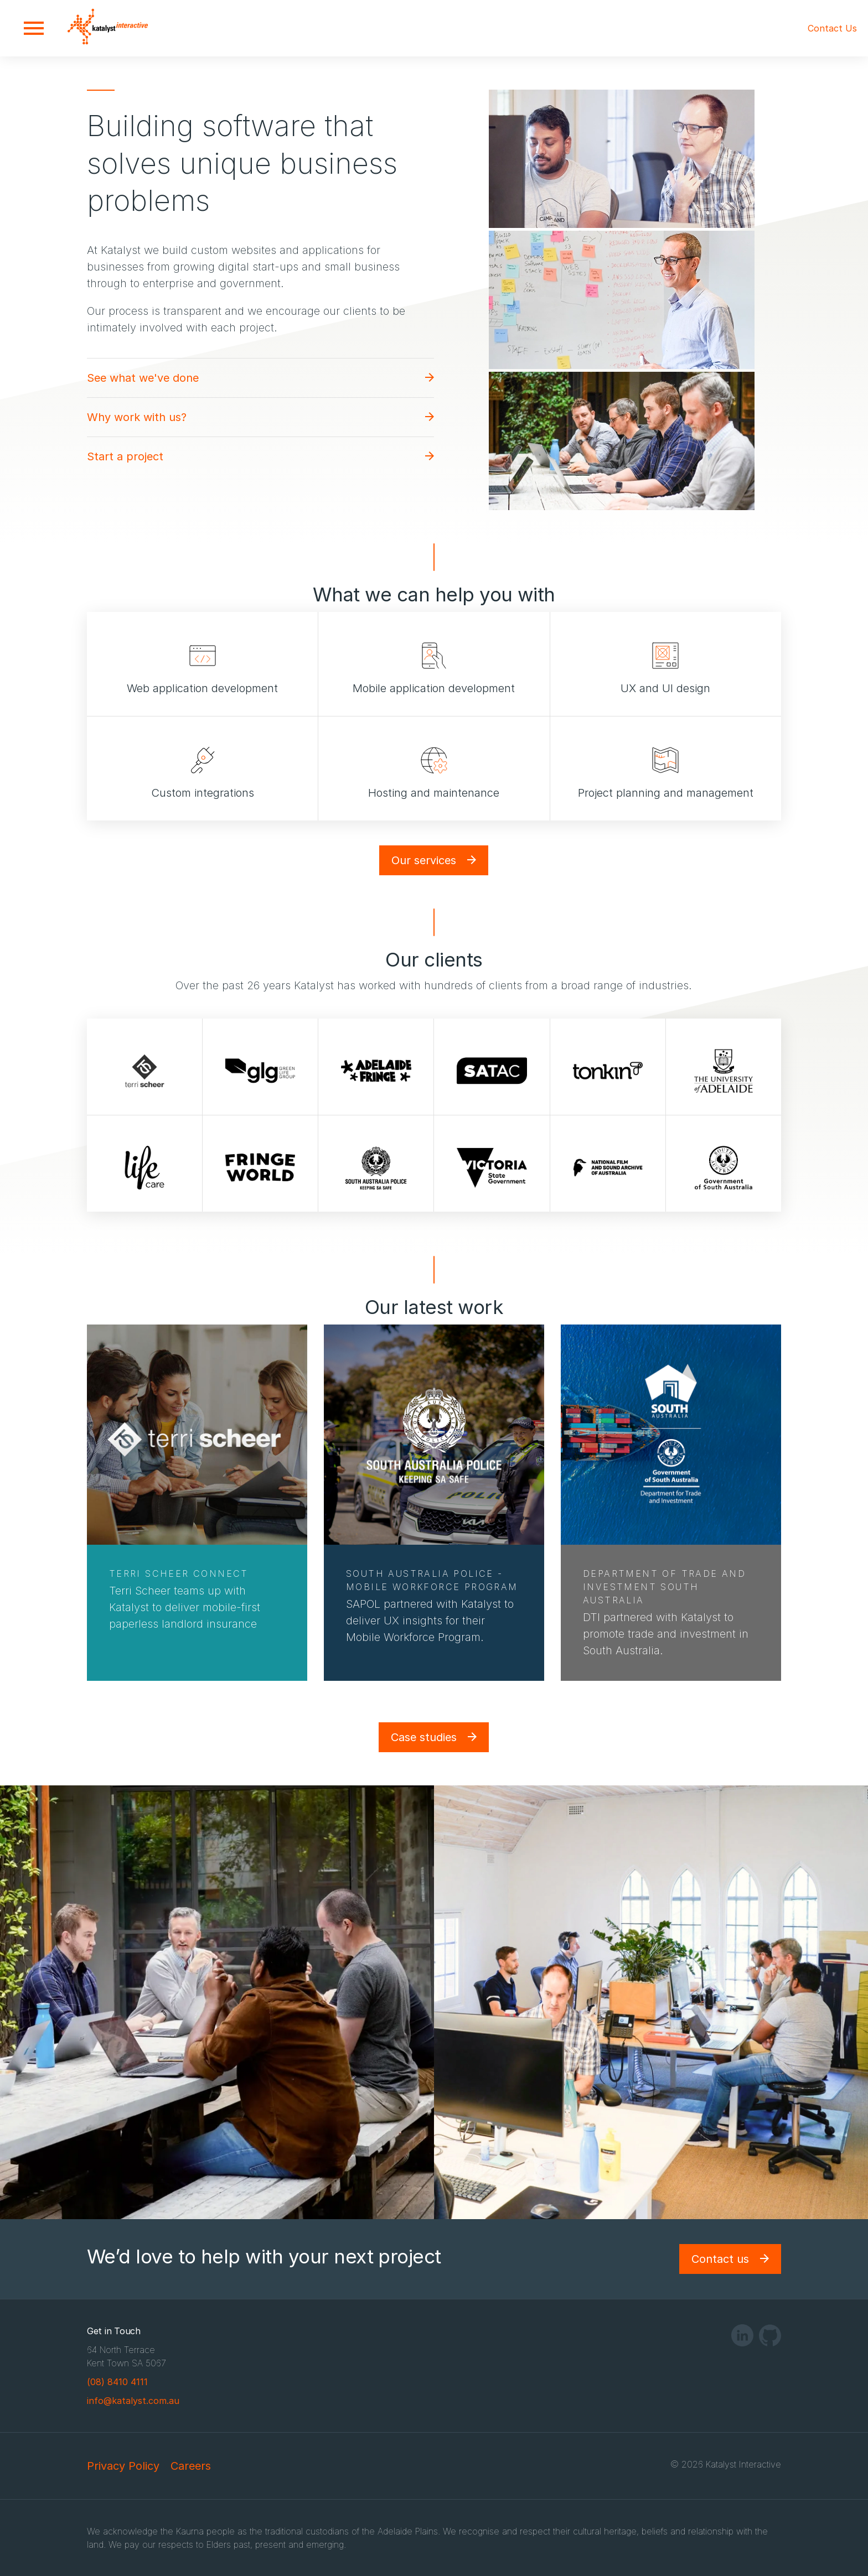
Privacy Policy (123, 2466)
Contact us (720, 2259)
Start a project (125, 456)
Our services (423, 860)
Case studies (424, 1737)
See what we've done (143, 378)
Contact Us (832, 28)
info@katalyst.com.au (133, 2400)
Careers (190, 2466)
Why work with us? (137, 417)
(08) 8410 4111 (117, 2381)
